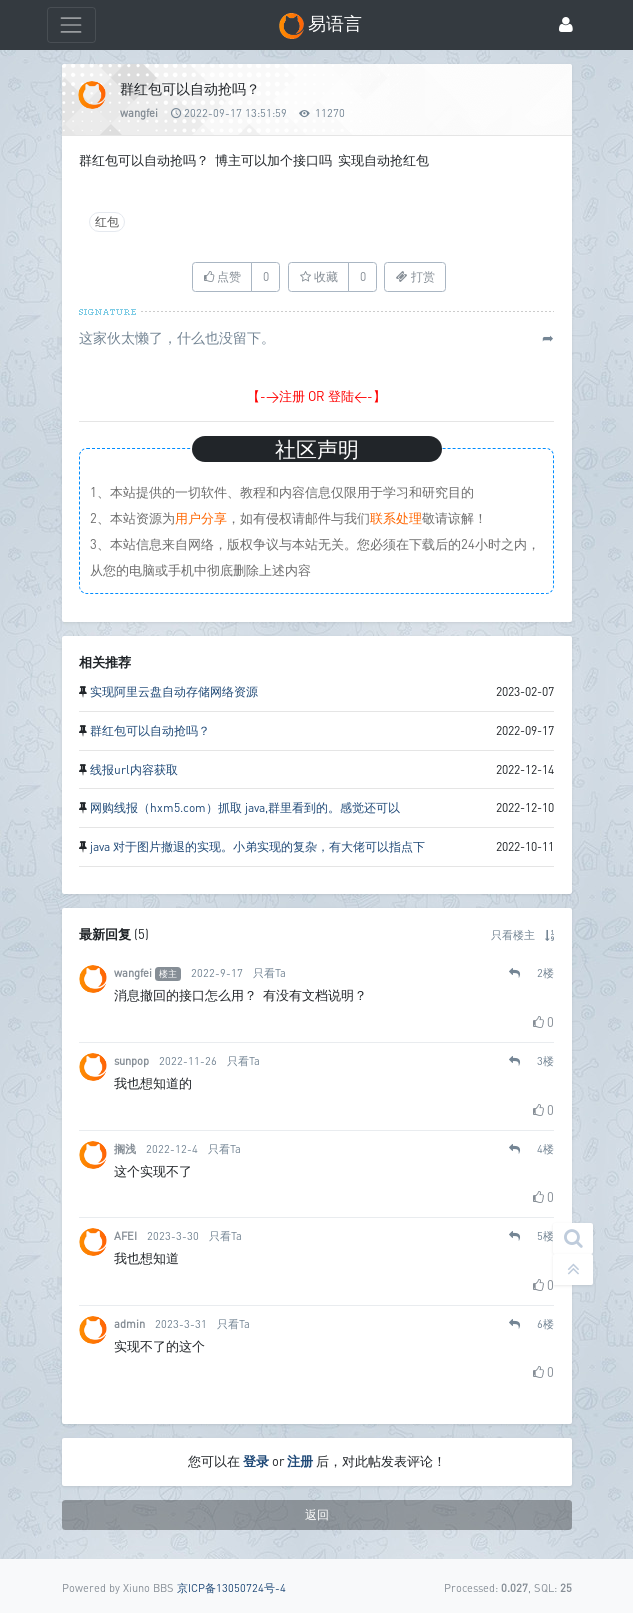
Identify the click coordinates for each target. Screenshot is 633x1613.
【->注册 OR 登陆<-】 (316, 396)
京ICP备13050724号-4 (231, 1587)
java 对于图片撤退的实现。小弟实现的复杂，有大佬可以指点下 (257, 846)
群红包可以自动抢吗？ (150, 730)
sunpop (131, 1060)
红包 (107, 221)
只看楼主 (513, 934)
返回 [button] (317, 1514)
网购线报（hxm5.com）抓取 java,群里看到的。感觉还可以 (245, 807)
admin (129, 1323)
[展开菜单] (71, 24)
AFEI (125, 1235)
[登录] (566, 25)
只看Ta (269, 972)
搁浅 (125, 1148)
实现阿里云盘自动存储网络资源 (174, 691)
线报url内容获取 (134, 769)
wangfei (139, 112)
